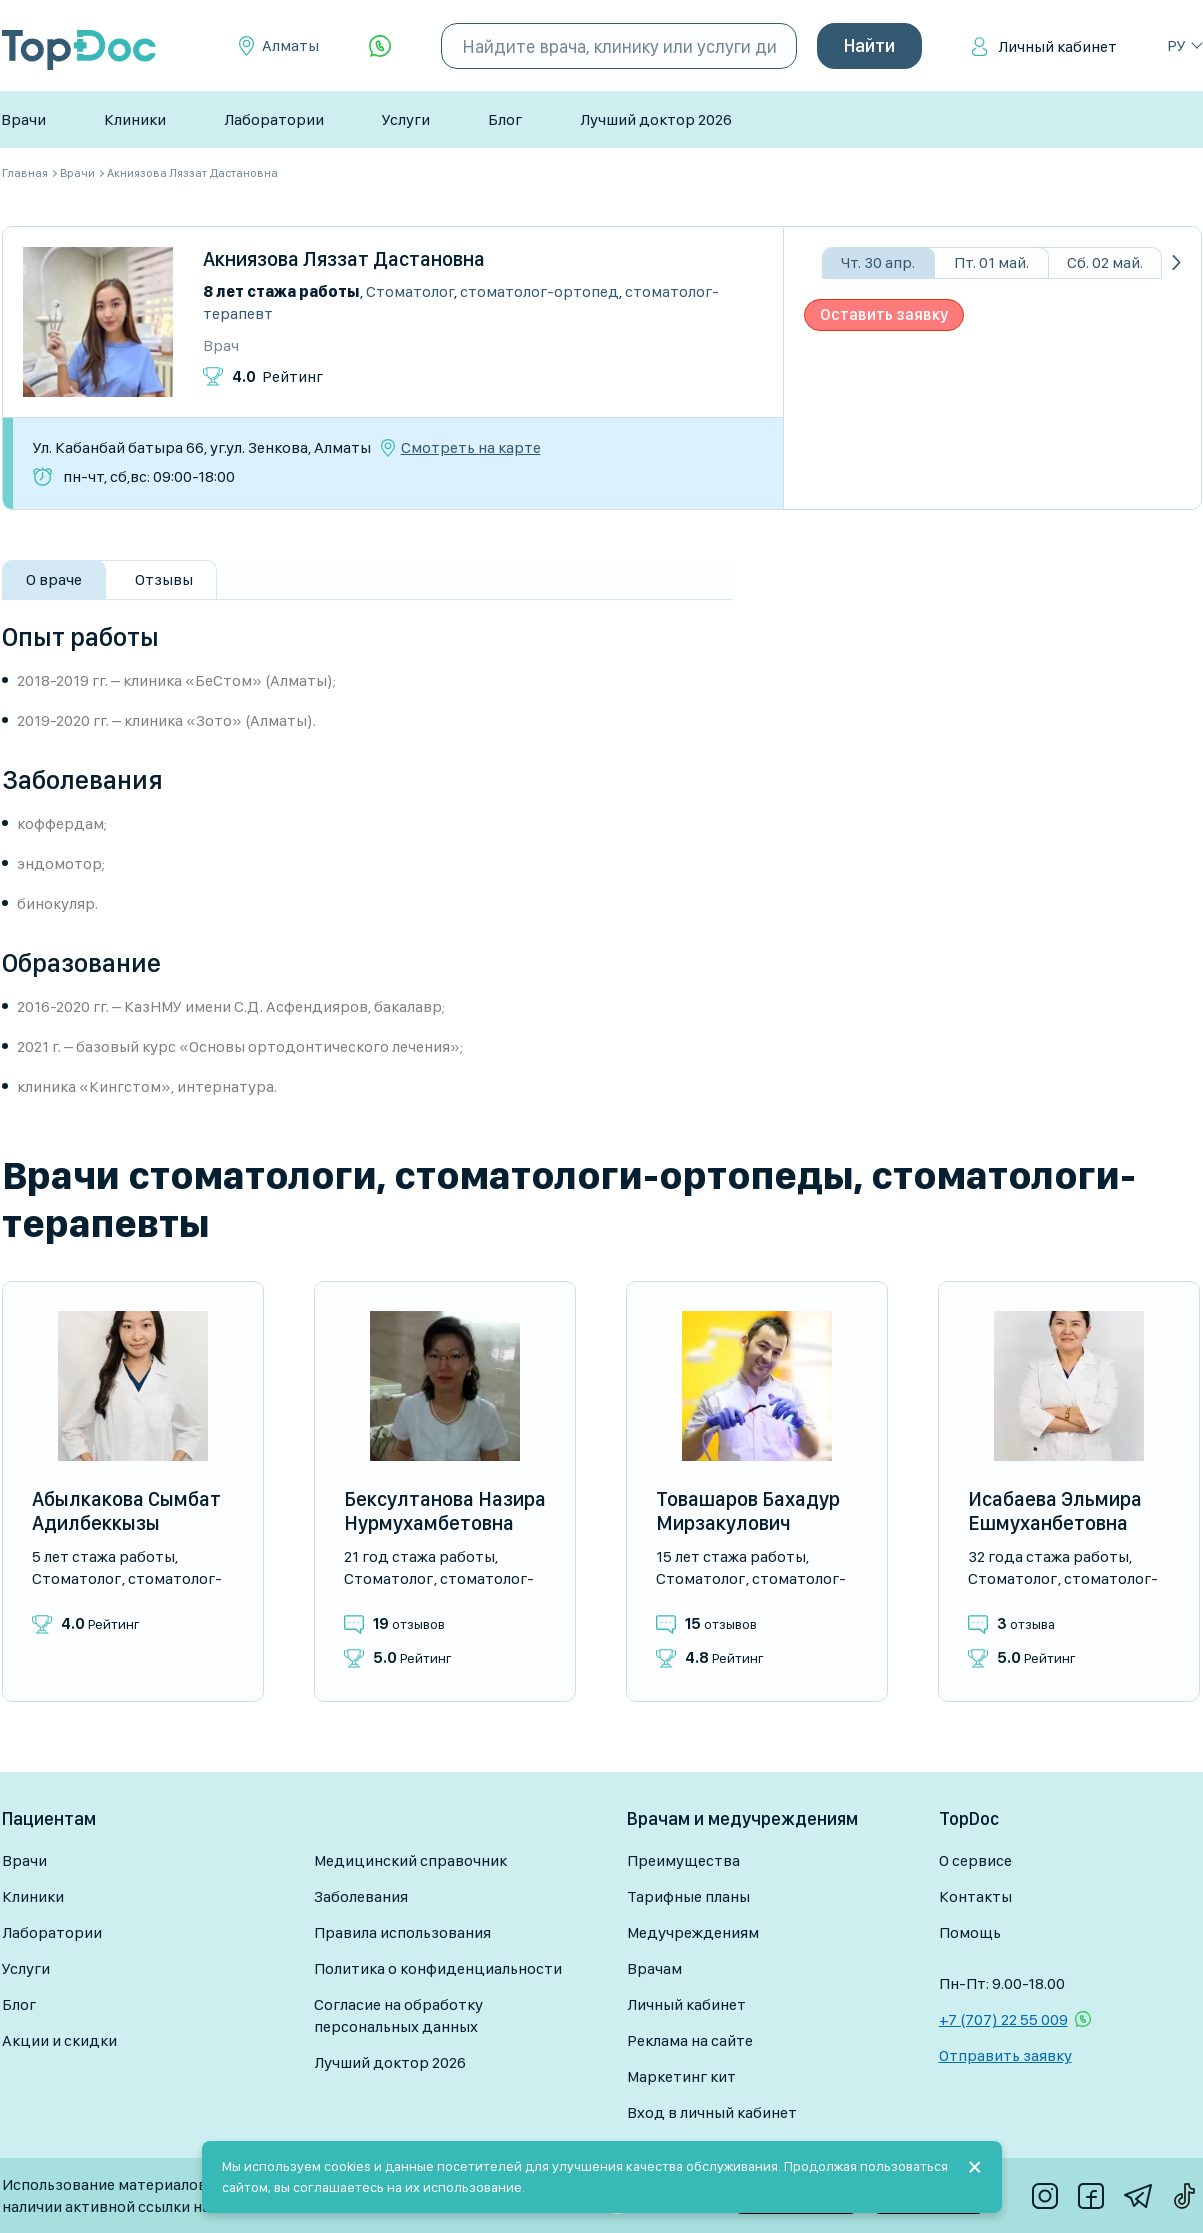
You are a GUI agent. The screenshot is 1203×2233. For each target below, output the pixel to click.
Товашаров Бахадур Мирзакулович (748, 1511)
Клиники (135, 119)
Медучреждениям (693, 1932)
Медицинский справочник (410, 1860)
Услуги (406, 119)
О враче (54, 579)
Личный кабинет (1057, 46)
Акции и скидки (59, 2040)
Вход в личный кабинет (712, 2112)
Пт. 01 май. (991, 262)
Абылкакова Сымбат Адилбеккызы (126, 1511)
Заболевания (361, 1896)
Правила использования (402, 1932)
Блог (505, 119)
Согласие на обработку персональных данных (398, 2015)
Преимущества (683, 1860)
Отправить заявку (1005, 2055)
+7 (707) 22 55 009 (1003, 2019)
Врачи (23, 119)
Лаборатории (274, 119)
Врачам (654, 1968)
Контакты (975, 1896)
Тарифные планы (688, 1896)
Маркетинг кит (681, 2076)
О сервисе (975, 1860)
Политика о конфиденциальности (438, 1968)
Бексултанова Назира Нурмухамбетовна (445, 1511)
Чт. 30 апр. (878, 262)
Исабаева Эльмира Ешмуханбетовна (1055, 1511)
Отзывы (164, 579)
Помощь (970, 1932)
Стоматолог (410, 291)
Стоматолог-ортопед (539, 291)
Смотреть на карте (471, 448)
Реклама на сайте (690, 2040)
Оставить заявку (884, 314)
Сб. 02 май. (1105, 262)
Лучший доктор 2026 (656, 119)
